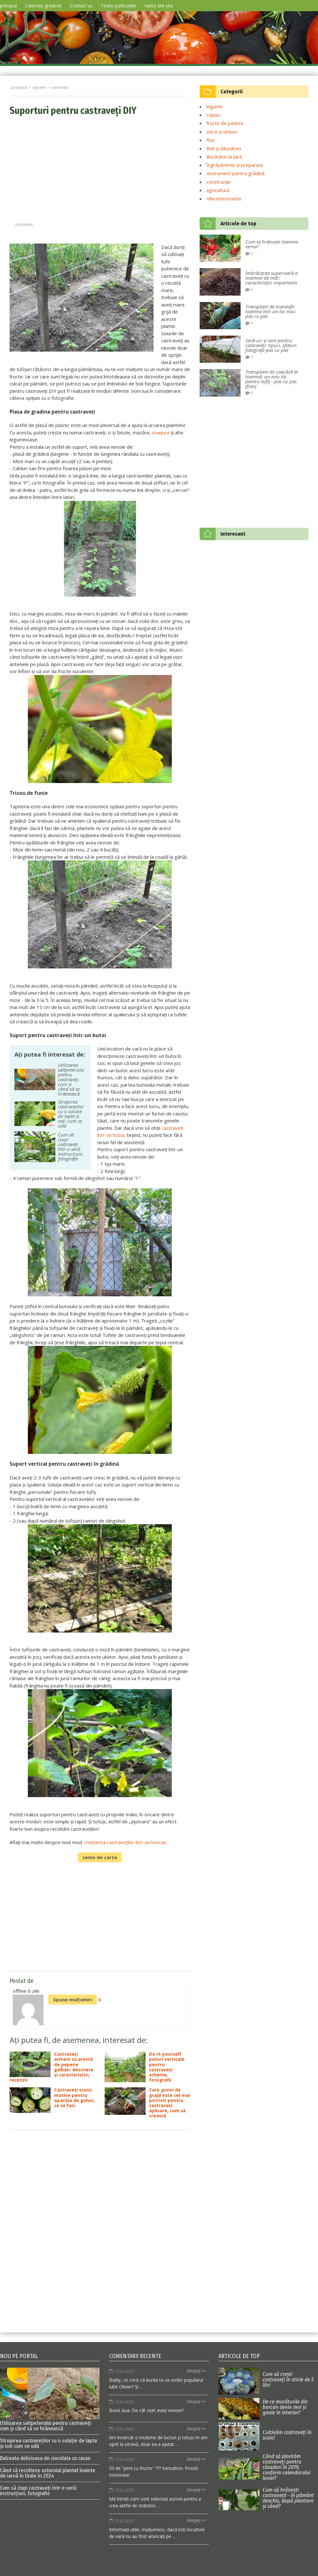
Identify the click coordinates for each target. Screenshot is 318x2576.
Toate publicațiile (118, 6)
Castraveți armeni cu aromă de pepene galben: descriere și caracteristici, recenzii (51, 2067)
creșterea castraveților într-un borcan (125, 1842)
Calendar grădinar (43, 6)
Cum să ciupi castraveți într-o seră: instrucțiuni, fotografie (38, 2490)
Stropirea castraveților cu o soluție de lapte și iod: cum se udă (48, 2443)
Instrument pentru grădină (235, 173)
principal (8, 6)
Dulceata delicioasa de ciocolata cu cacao (45, 2458)
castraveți (24, 224)
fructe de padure (224, 123)
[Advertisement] (100, 169)
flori (210, 140)
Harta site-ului (158, 6)
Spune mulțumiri (72, 1999)
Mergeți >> (196, 2371)
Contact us (81, 6)
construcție (218, 182)
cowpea (160, 432)
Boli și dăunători (223, 148)
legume (214, 106)
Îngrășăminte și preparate (234, 165)
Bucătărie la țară (224, 156)
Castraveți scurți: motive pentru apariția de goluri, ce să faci (52, 2100)
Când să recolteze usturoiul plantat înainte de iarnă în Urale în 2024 (47, 2473)
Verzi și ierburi (221, 131)
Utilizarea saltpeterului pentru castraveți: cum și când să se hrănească (49, 2399)
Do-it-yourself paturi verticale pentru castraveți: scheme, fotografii (145, 2067)
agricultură (217, 190)
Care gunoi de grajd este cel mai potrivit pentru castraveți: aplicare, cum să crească (147, 2102)
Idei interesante (224, 198)
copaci (213, 115)
